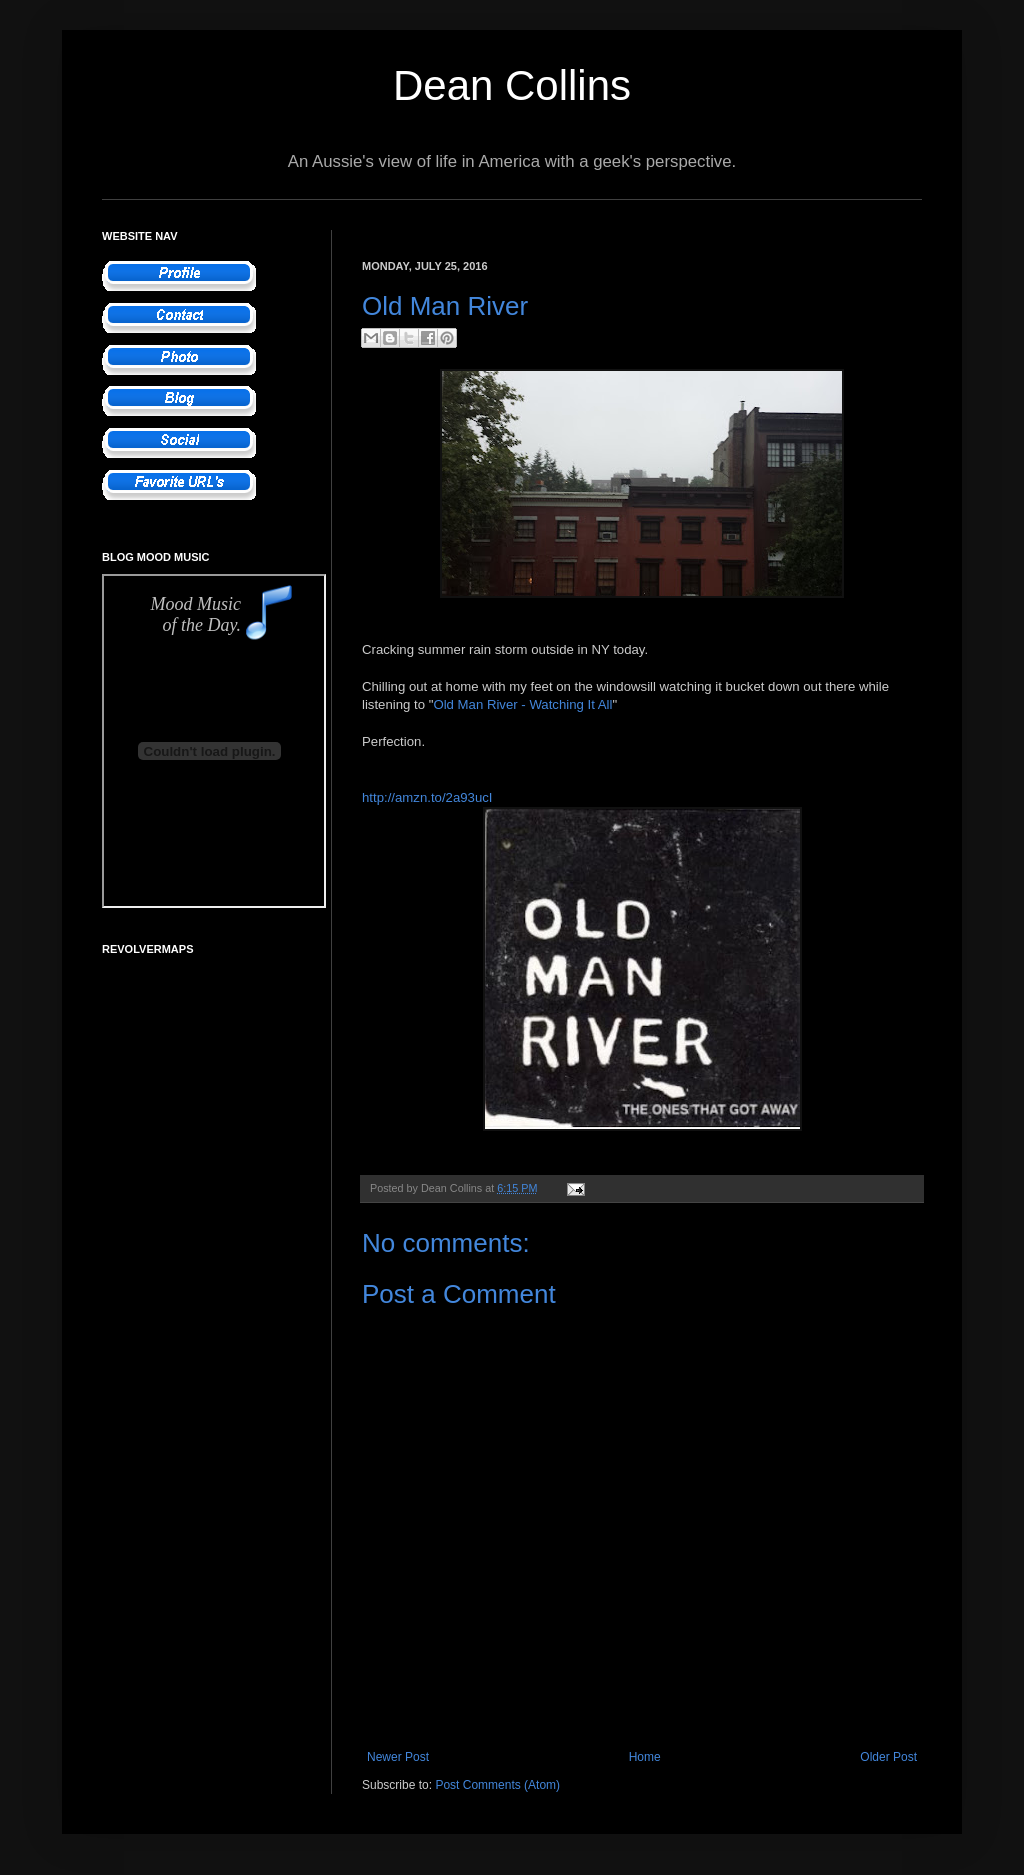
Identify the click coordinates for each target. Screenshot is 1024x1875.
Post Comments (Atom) (497, 1785)
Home (645, 1757)
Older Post (888, 1757)
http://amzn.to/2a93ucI (427, 797)
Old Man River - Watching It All (522, 704)
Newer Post (398, 1757)
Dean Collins (512, 85)
